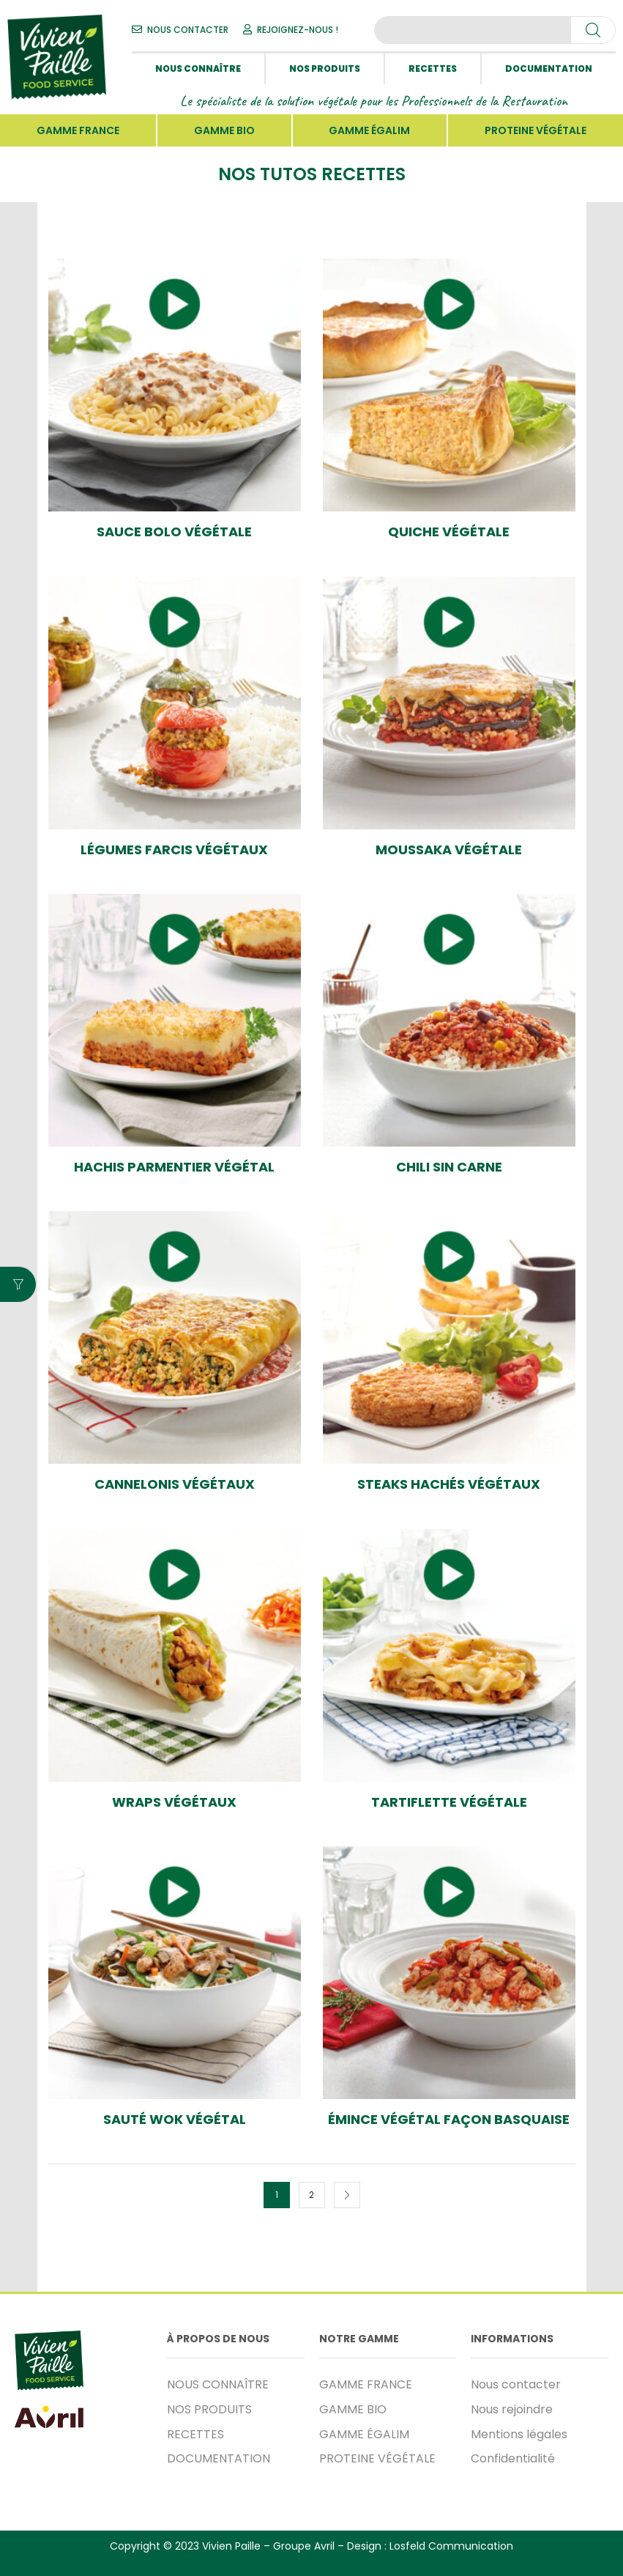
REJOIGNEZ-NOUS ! (297, 29)
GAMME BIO (224, 130)
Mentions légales (519, 2434)
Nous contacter (516, 2384)
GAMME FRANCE (78, 130)
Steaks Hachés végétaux (448, 1484)
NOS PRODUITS (324, 68)
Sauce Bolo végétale (174, 532)
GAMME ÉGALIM (369, 130)
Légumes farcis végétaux (174, 850)
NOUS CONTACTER (187, 29)
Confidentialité (513, 2458)
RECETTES (433, 68)
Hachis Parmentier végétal (174, 1167)
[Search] (593, 30)
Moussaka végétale (449, 850)
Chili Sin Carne (449, 1167)
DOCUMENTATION (548, 68)
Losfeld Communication (451, 2546)
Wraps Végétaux (174, 1802)
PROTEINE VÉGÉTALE (535, 130)
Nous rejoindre (512, 2409)
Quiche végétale (449, 532)
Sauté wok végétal (174, 2119)
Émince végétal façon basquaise (449, 2119)
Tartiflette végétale (449, 1802)
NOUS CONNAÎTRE (198, 68)
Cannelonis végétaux (174, 1484)
